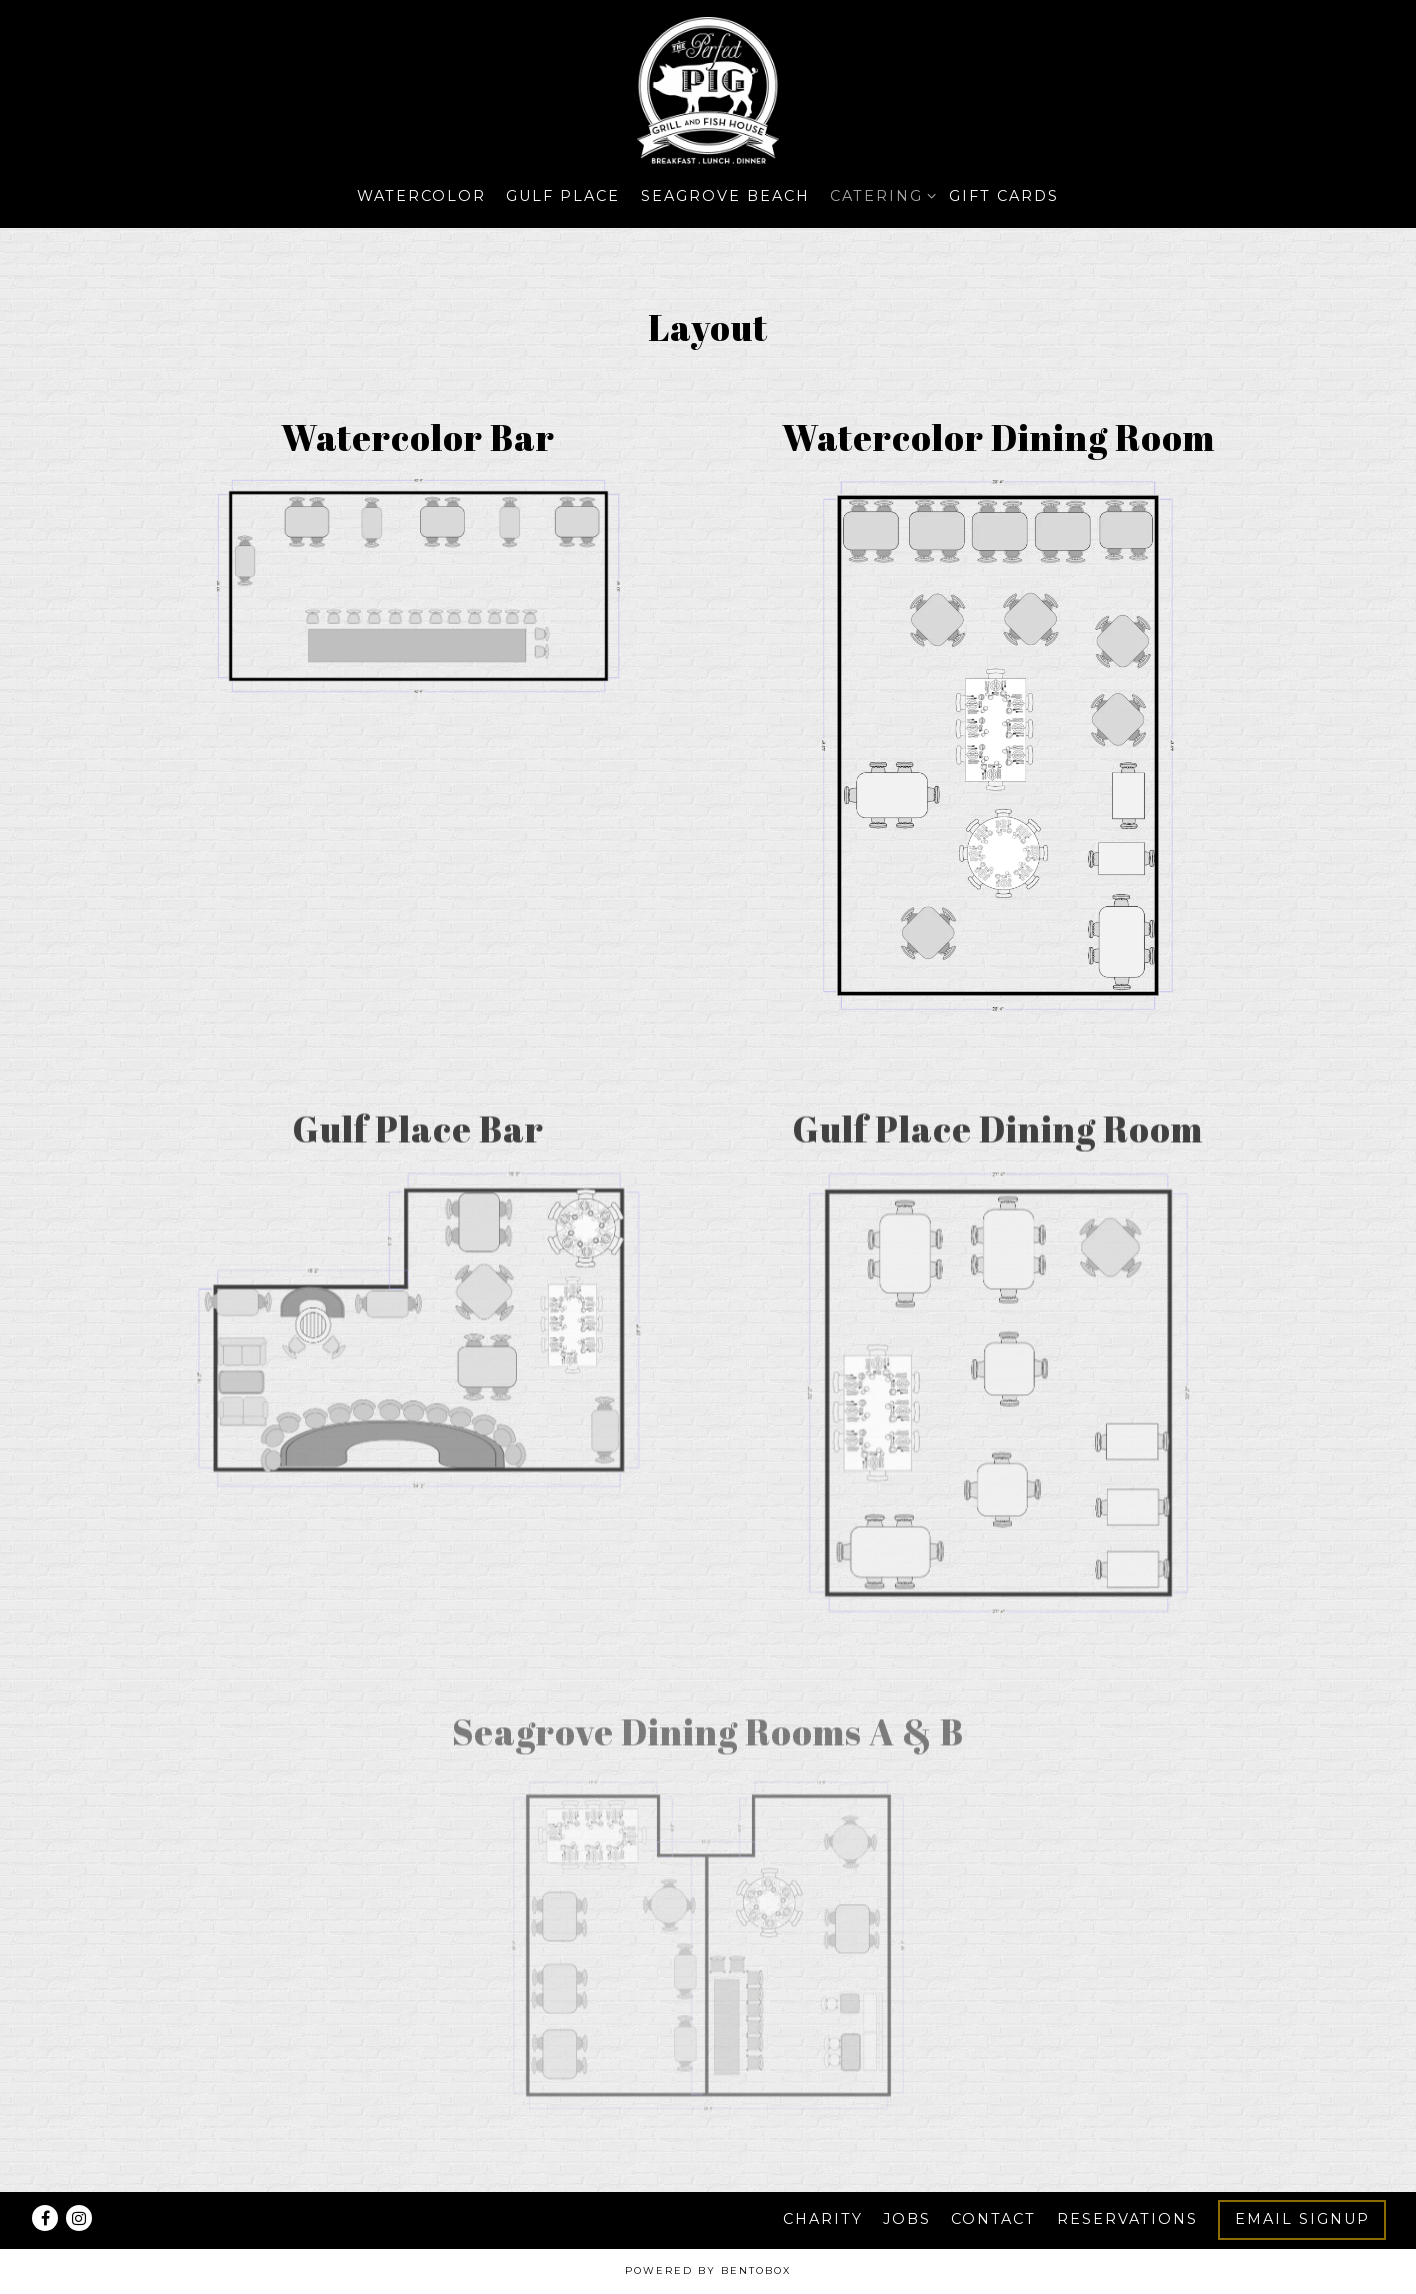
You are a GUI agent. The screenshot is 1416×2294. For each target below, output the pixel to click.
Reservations (1127, 2219)
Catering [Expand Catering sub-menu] (879, 195)
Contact (993, 2219)
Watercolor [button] (421, 196)
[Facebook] (45, 2218)
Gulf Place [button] (563, 196)
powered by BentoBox (708, 2270)
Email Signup (1302, 2219)
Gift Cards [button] (1004, 196)
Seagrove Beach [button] (725, 196)
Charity (823, 2219)
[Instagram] (79, 2218)
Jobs (907, 2219)
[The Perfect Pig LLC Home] (708, 91)
